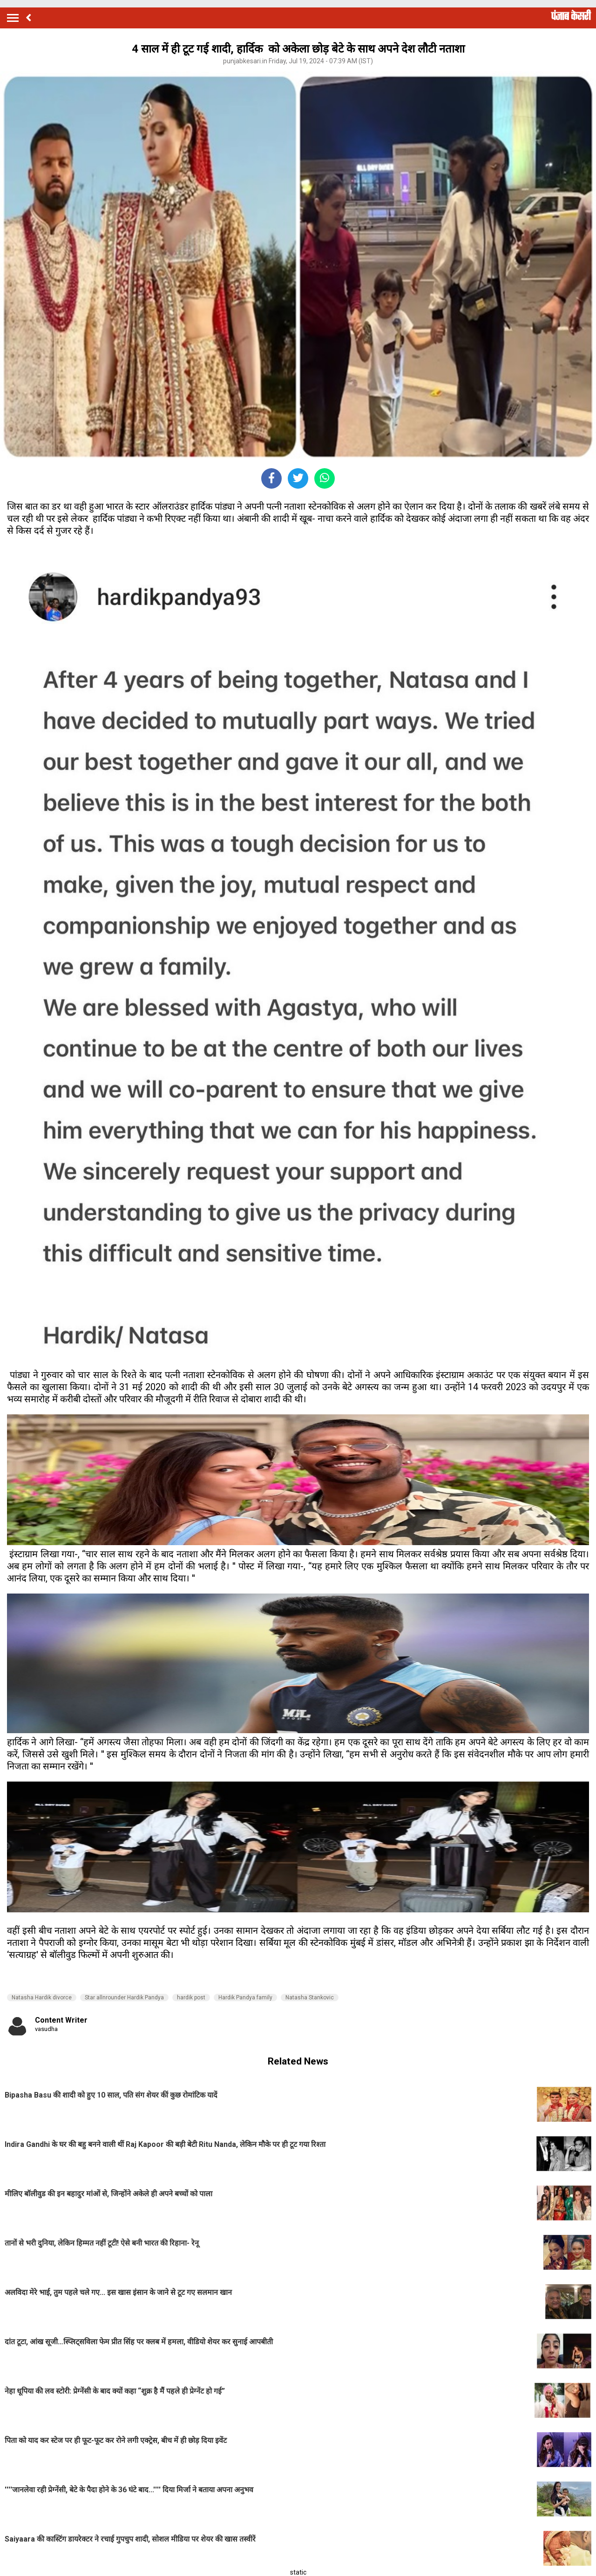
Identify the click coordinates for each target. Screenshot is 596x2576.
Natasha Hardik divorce (42, 1997)
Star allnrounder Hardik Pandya (124, 1997)
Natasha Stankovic (309, 1997)
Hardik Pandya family (245, 1997)
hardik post (191, 1997)
